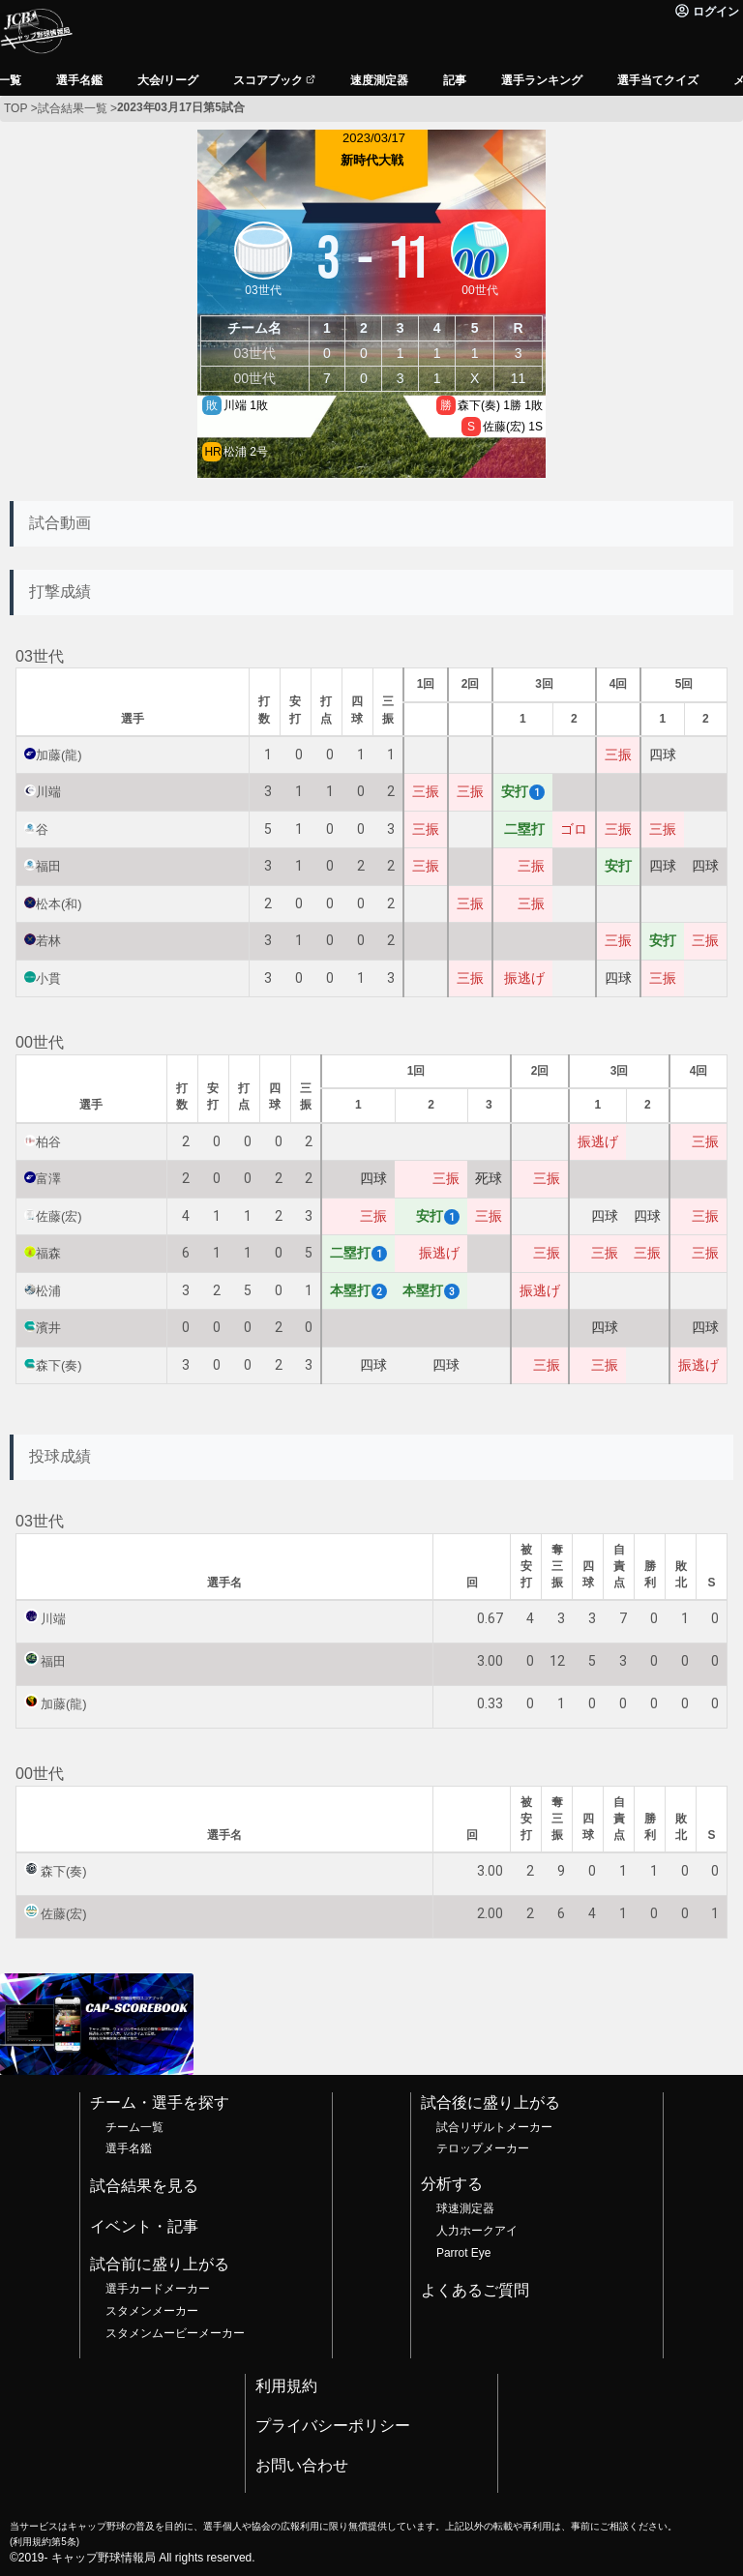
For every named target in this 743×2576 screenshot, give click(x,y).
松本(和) (59, 904)
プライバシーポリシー (332, 2425)
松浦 (48, 1291)
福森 (48, 1253)
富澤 (48, 1178)
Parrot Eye (463, 2253)
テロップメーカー (482, 2148)
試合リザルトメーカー (494, 2127)
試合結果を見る (144, 2185)
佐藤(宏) (59, 1216)
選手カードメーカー (157, 2288)
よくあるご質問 (475, 2290)
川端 (48, 792)
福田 (48, 866)
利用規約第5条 (44, 2541)
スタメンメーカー (151, 2311)
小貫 (48, 978)
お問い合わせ (301, 2465)
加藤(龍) (59, 755)
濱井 (48, 1327)
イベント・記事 (144, 2226)
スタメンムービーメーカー (175, 2333)
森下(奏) (59, 1365)
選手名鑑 (128, 2148)
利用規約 (286, 2386)
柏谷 (48, 1142)
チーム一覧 (134, 2127)
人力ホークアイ (477, 2230)
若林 (48, 940)
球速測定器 (465, 2208)
